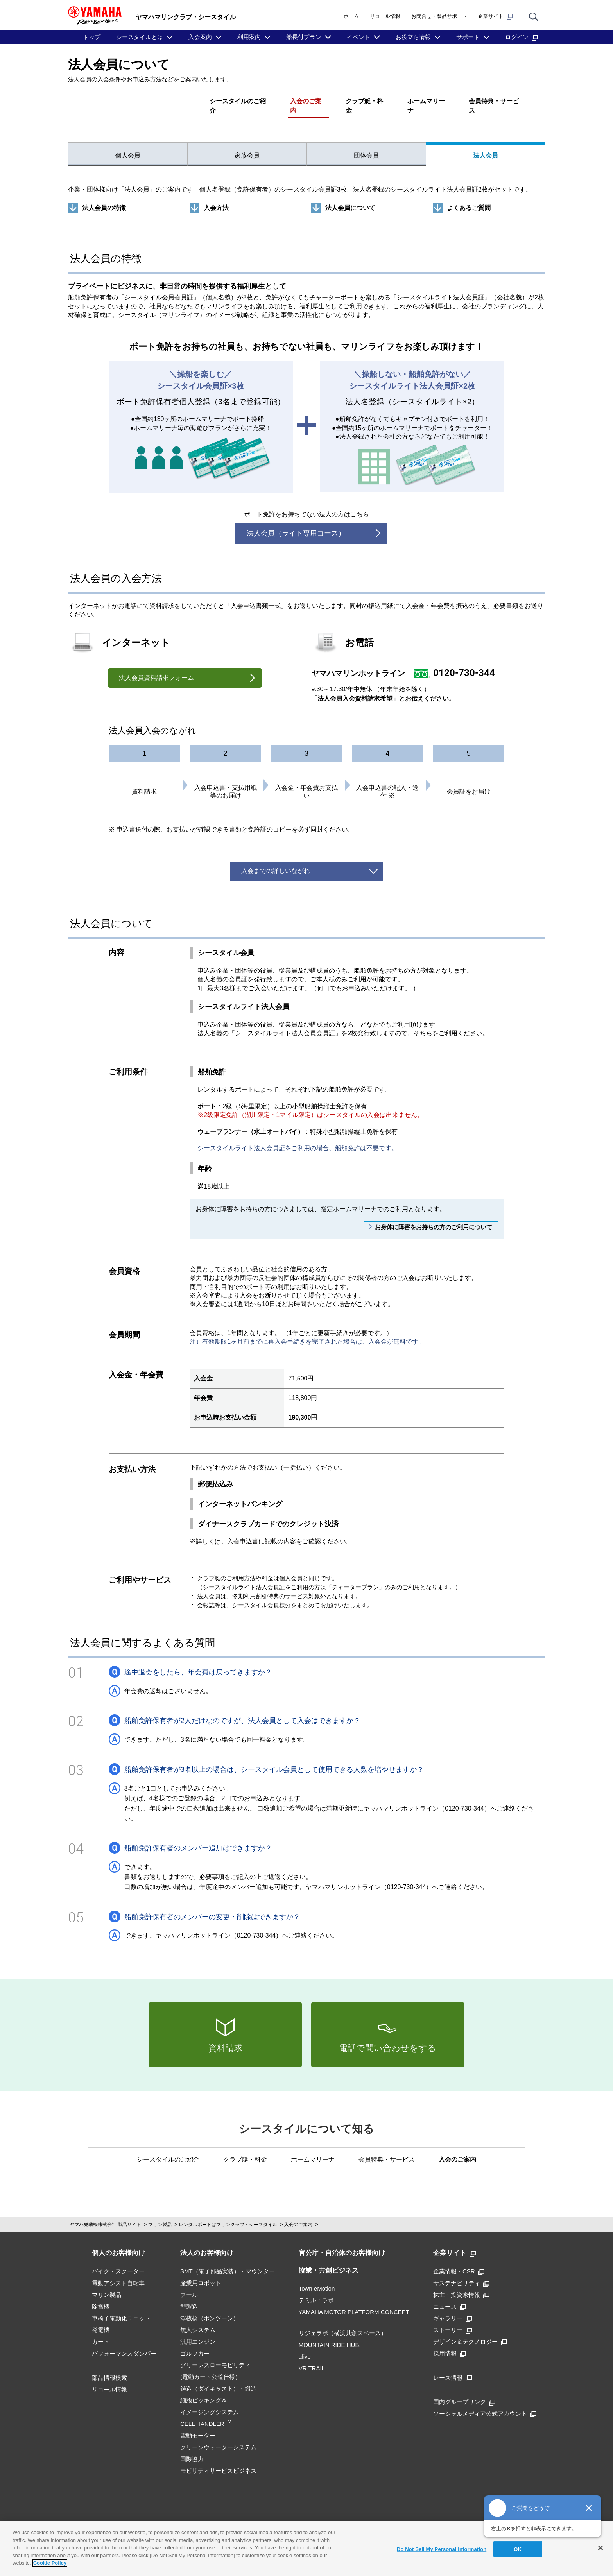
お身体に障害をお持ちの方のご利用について (433, 1217)
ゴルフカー (195, 2344)
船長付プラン (303, 37)
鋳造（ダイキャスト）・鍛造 (218, 2379)
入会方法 (216, 198)
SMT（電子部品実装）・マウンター (227, 2262)
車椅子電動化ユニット (121, 2308)
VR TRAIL (312, 2359)
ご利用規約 (153, 2519)
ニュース (449, 2297)
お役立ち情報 (413, 37)
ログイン (521, 37)
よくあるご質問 (469, 198)
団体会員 (366, 146)
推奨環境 (209, 2519)
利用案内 (249, 37)
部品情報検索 (109, 2368)
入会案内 (200, 37)
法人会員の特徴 (104, 198)
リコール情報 (385, 16)
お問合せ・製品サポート (439, 16)
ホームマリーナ (428, 101)
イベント (358, 37)
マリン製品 (160, 2215)
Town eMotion (317, 2279)
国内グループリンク (464, 2392)
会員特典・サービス (496, 101)
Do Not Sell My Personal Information (441, 2549)
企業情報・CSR (458, 2262)
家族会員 (247, 146)
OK (518, 2549)
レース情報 (452, 2368)
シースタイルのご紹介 (237, 101)
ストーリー (452, 2320)
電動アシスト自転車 (118, 2273)
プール (189, 2285)
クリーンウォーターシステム (218, 2437)
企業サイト (495, 16)
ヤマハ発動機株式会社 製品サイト (105, 2215)
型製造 (189, 2297)
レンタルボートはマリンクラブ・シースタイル (228, 2215)
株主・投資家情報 (461, 2285)
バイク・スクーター (118, 2262)
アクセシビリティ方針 (444, 2519)
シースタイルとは (139, 37)
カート (100, 2332)
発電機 (100, 2320)
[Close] (600, 2547)
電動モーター (197, 2426)
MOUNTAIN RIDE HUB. (330, 2335)
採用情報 (449, 2344)
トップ (91, 37)
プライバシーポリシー (281, 2519)
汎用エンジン (197, 2332)
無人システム (197, 2320)
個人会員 (127, 146)
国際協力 (192, 2449)
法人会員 (485, 146)
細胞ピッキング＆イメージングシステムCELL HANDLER (209, 2403)
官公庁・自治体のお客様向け (342, 2243)
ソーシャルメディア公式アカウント (484, 2404)
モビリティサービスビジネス (218, 2461)
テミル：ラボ (316, 2290)
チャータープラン (355, 1577)
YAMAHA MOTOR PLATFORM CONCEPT (354, 2302)
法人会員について (350, 198)
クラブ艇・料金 (365, 101)
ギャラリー (452, 2308)
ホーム (351, 16)
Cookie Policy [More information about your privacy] (49, 2563)
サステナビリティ (461, 2273)
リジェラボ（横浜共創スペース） (343, 2323)
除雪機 (100, 2297)
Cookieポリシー (363, 2519)
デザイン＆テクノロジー (470, 2332)
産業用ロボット (200, 2273)
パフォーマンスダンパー (124, 2344)
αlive (305, 2347)
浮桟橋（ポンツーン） (209, 2308)
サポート (468, 37)
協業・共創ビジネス (328, 2261)
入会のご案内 (305, 101)
